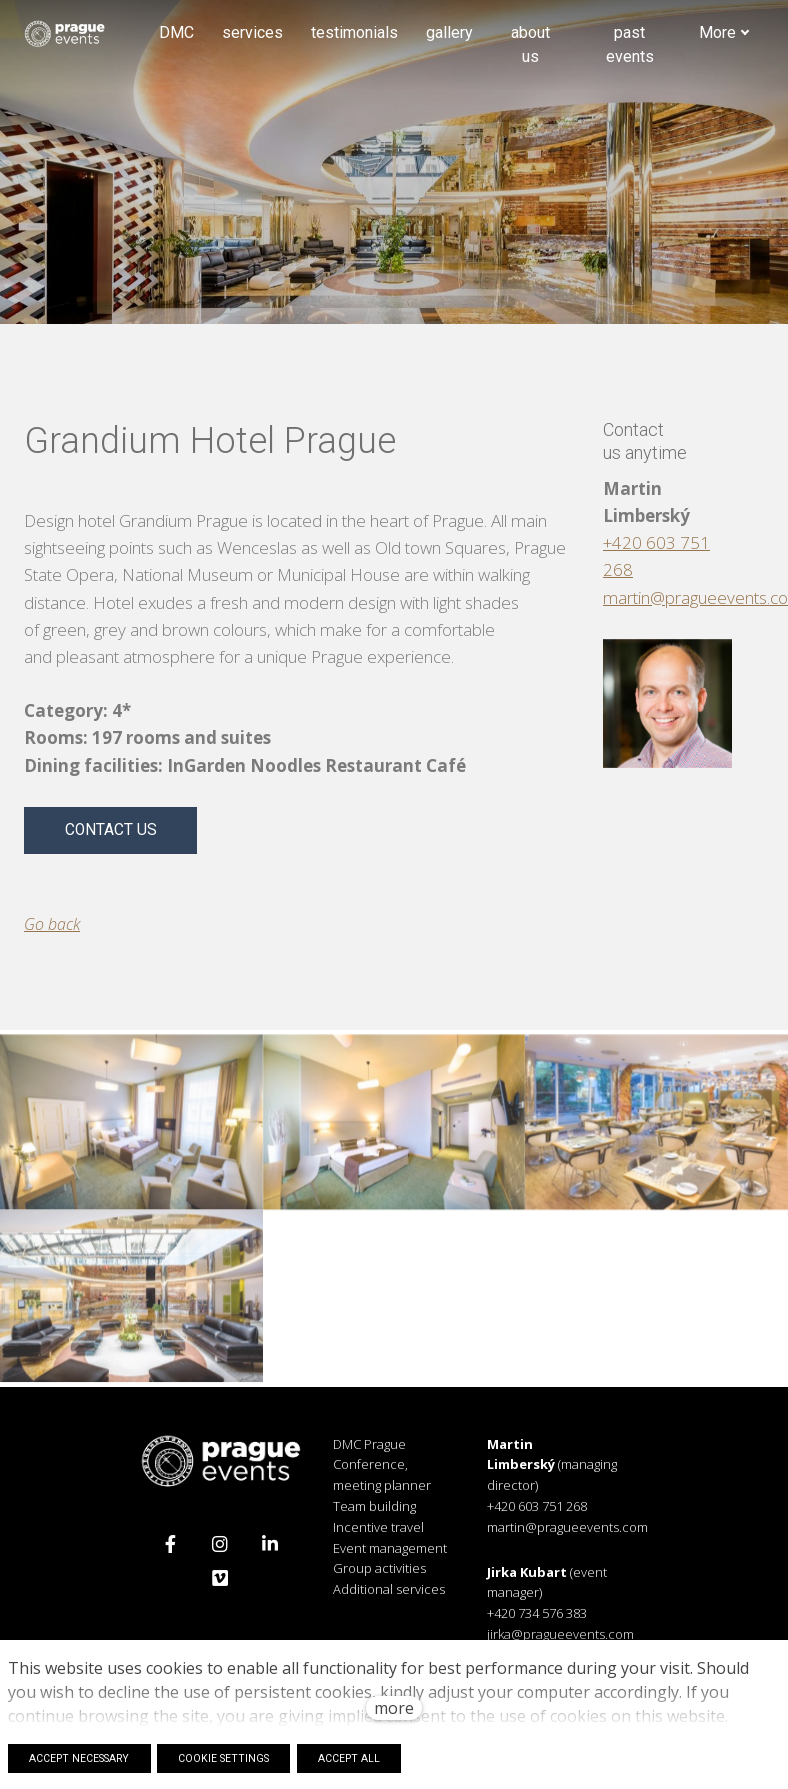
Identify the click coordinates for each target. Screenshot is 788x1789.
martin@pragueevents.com (567, 1536)
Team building (374, 1515)
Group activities (379, 1578)
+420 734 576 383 (537, 1622)
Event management (390, 1557)
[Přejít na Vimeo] (220, 1587)
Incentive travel (378, 1536)
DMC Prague (369, 1453)
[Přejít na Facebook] (170, 1553)
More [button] (724, 36)
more (394, 1708)
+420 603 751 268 (537, 1515)
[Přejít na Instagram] (220, 1553)
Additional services (389, 1598)
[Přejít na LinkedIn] (270, 1553)
